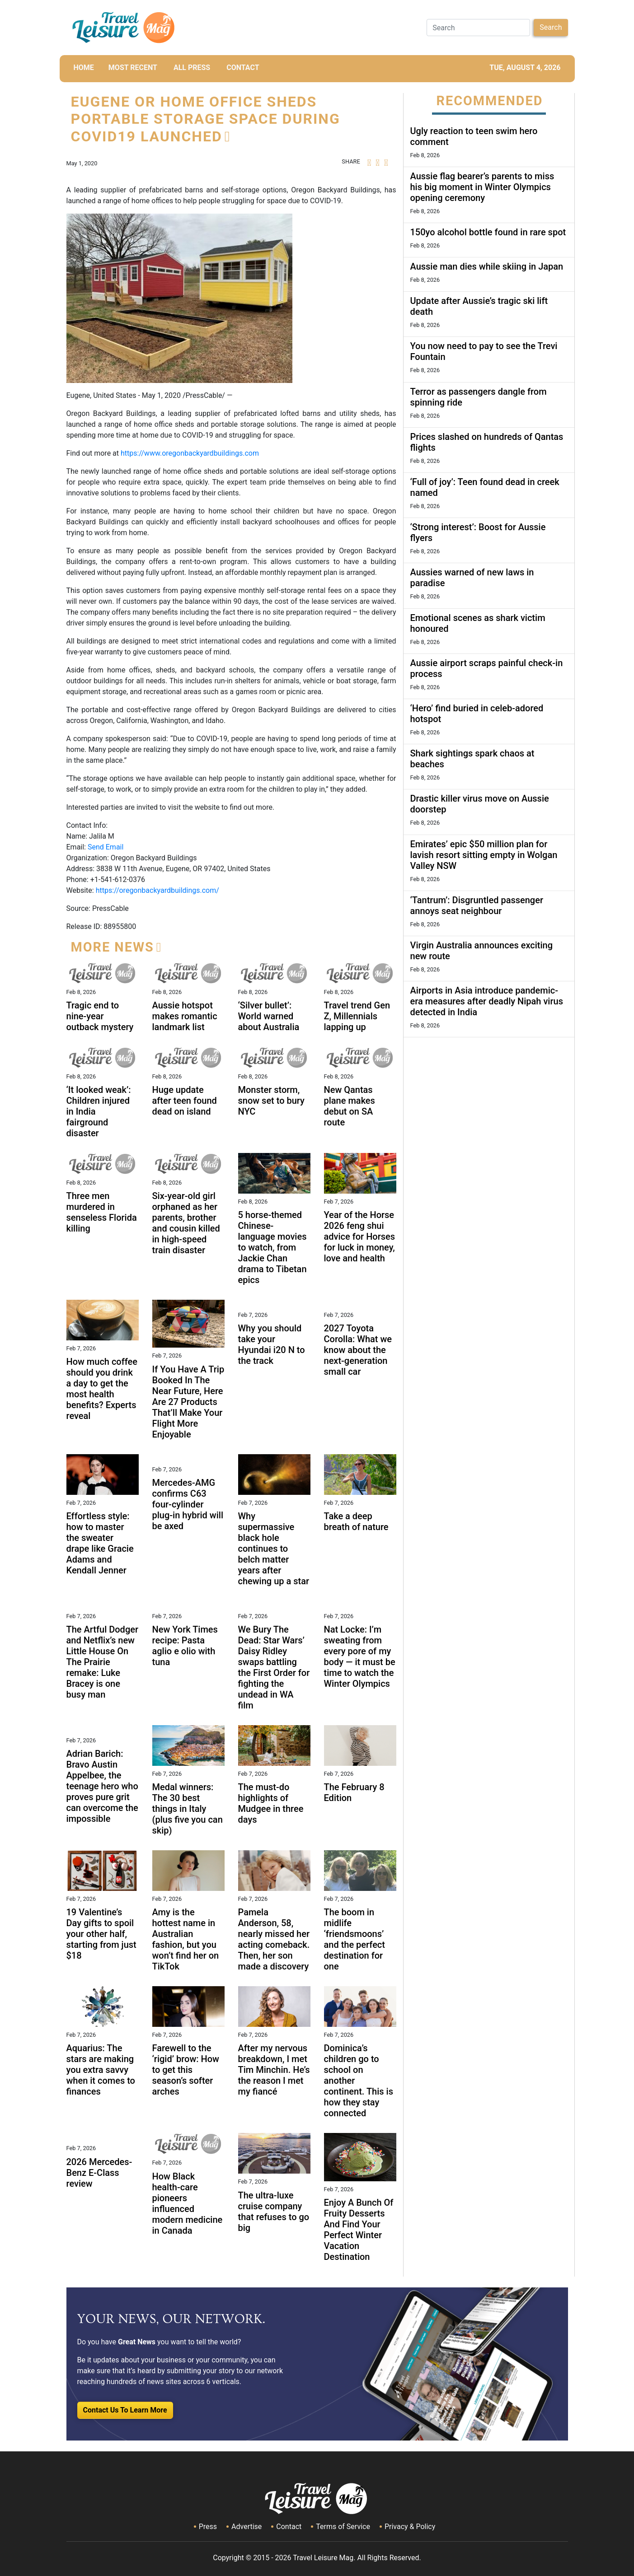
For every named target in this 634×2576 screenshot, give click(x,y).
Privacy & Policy (410, 2526)
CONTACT (242, 67)
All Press (192, 67)
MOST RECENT (132, 67)
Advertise (246, 2526)
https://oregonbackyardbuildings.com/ (157, 890)
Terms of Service (343, 2526)
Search (551, 27)
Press (208, 2526)
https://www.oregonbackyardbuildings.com (190, 453)
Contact (288, 2526)
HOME (84, 67)
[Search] (478, 27)
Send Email (105, 847)
